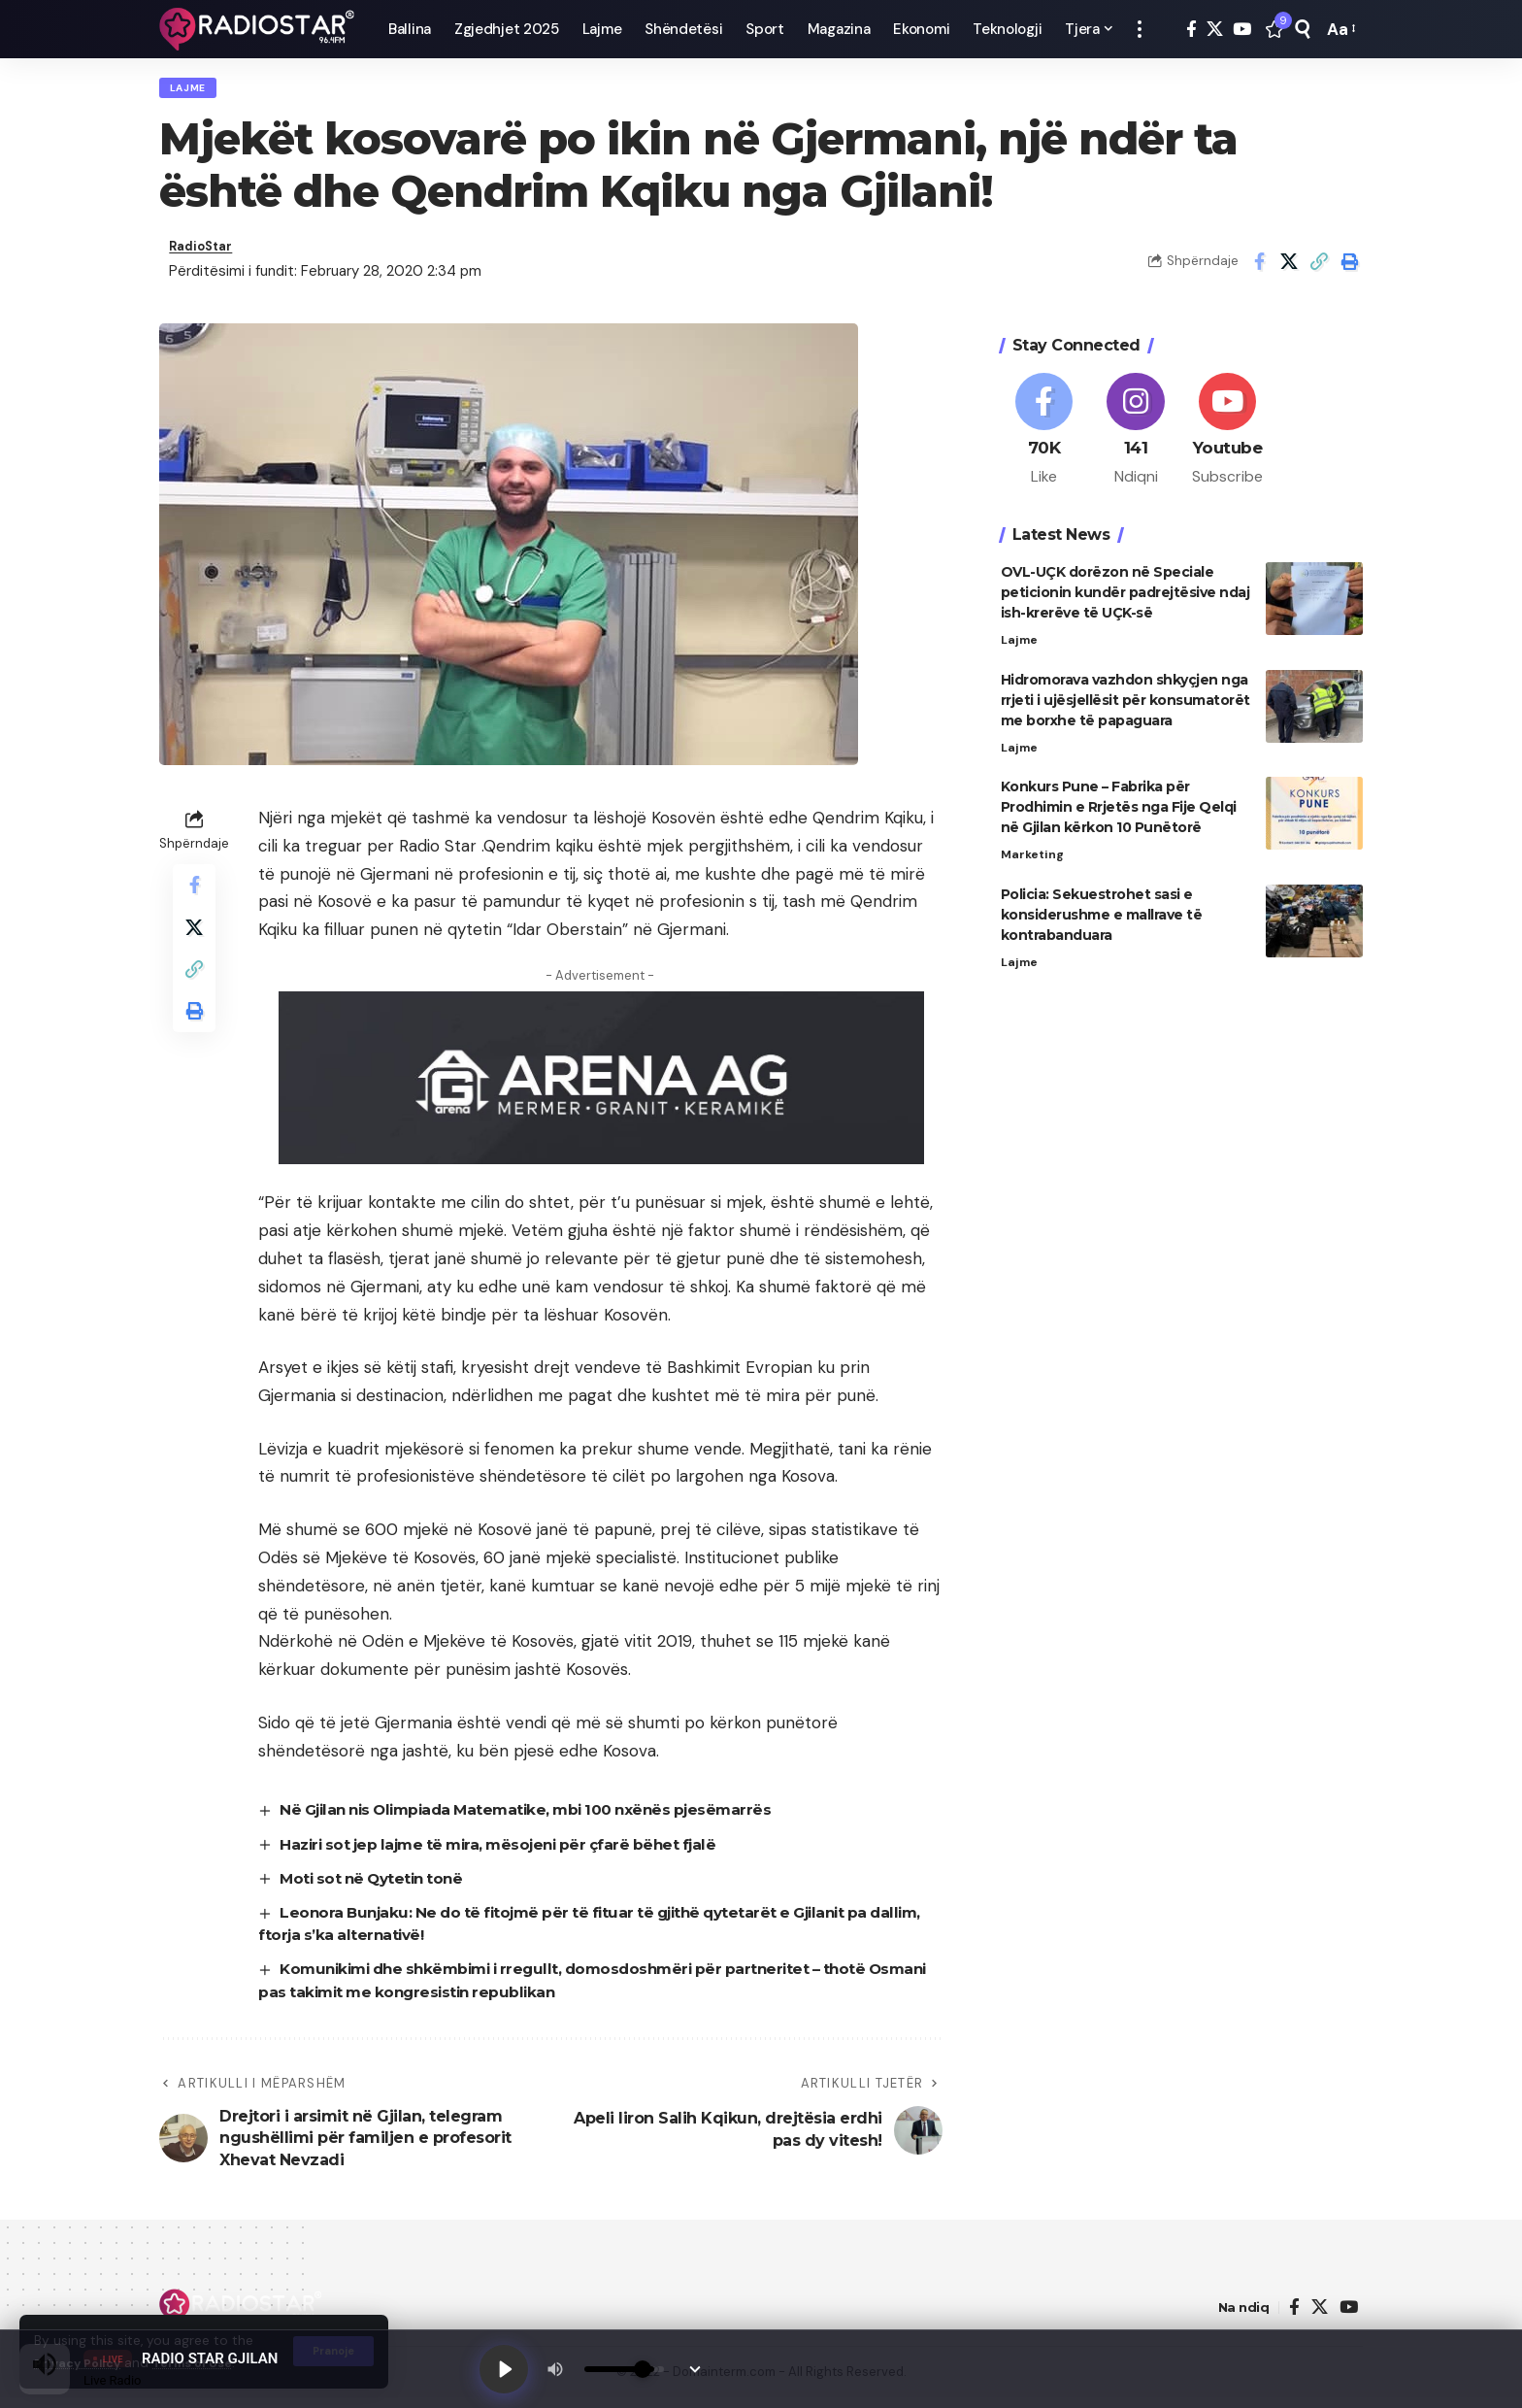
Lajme (193, 91)
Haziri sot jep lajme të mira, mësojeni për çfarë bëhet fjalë (511, 1854)
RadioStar (206, 255)
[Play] (507, 2367)
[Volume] (630, 2367)
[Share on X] (1289, 268)
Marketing (1034, 860)
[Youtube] (1228, 429)
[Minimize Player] (700, 2367)
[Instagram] (1135, 429)
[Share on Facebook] (1259, 268)
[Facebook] (1191, 30)
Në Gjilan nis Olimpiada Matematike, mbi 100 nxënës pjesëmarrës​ (540, 1820)
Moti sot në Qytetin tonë (378, 1888)
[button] (1139, 29)
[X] (1215, 30)
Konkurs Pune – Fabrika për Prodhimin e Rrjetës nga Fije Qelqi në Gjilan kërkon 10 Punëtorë (1119, 812)
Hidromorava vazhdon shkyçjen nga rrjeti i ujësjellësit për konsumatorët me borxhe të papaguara (1125, 703)
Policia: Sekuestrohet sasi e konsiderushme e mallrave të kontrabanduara (1102, 920)
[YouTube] (1242, 30)
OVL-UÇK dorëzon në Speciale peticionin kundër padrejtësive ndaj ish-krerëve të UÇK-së (1125, 594)
